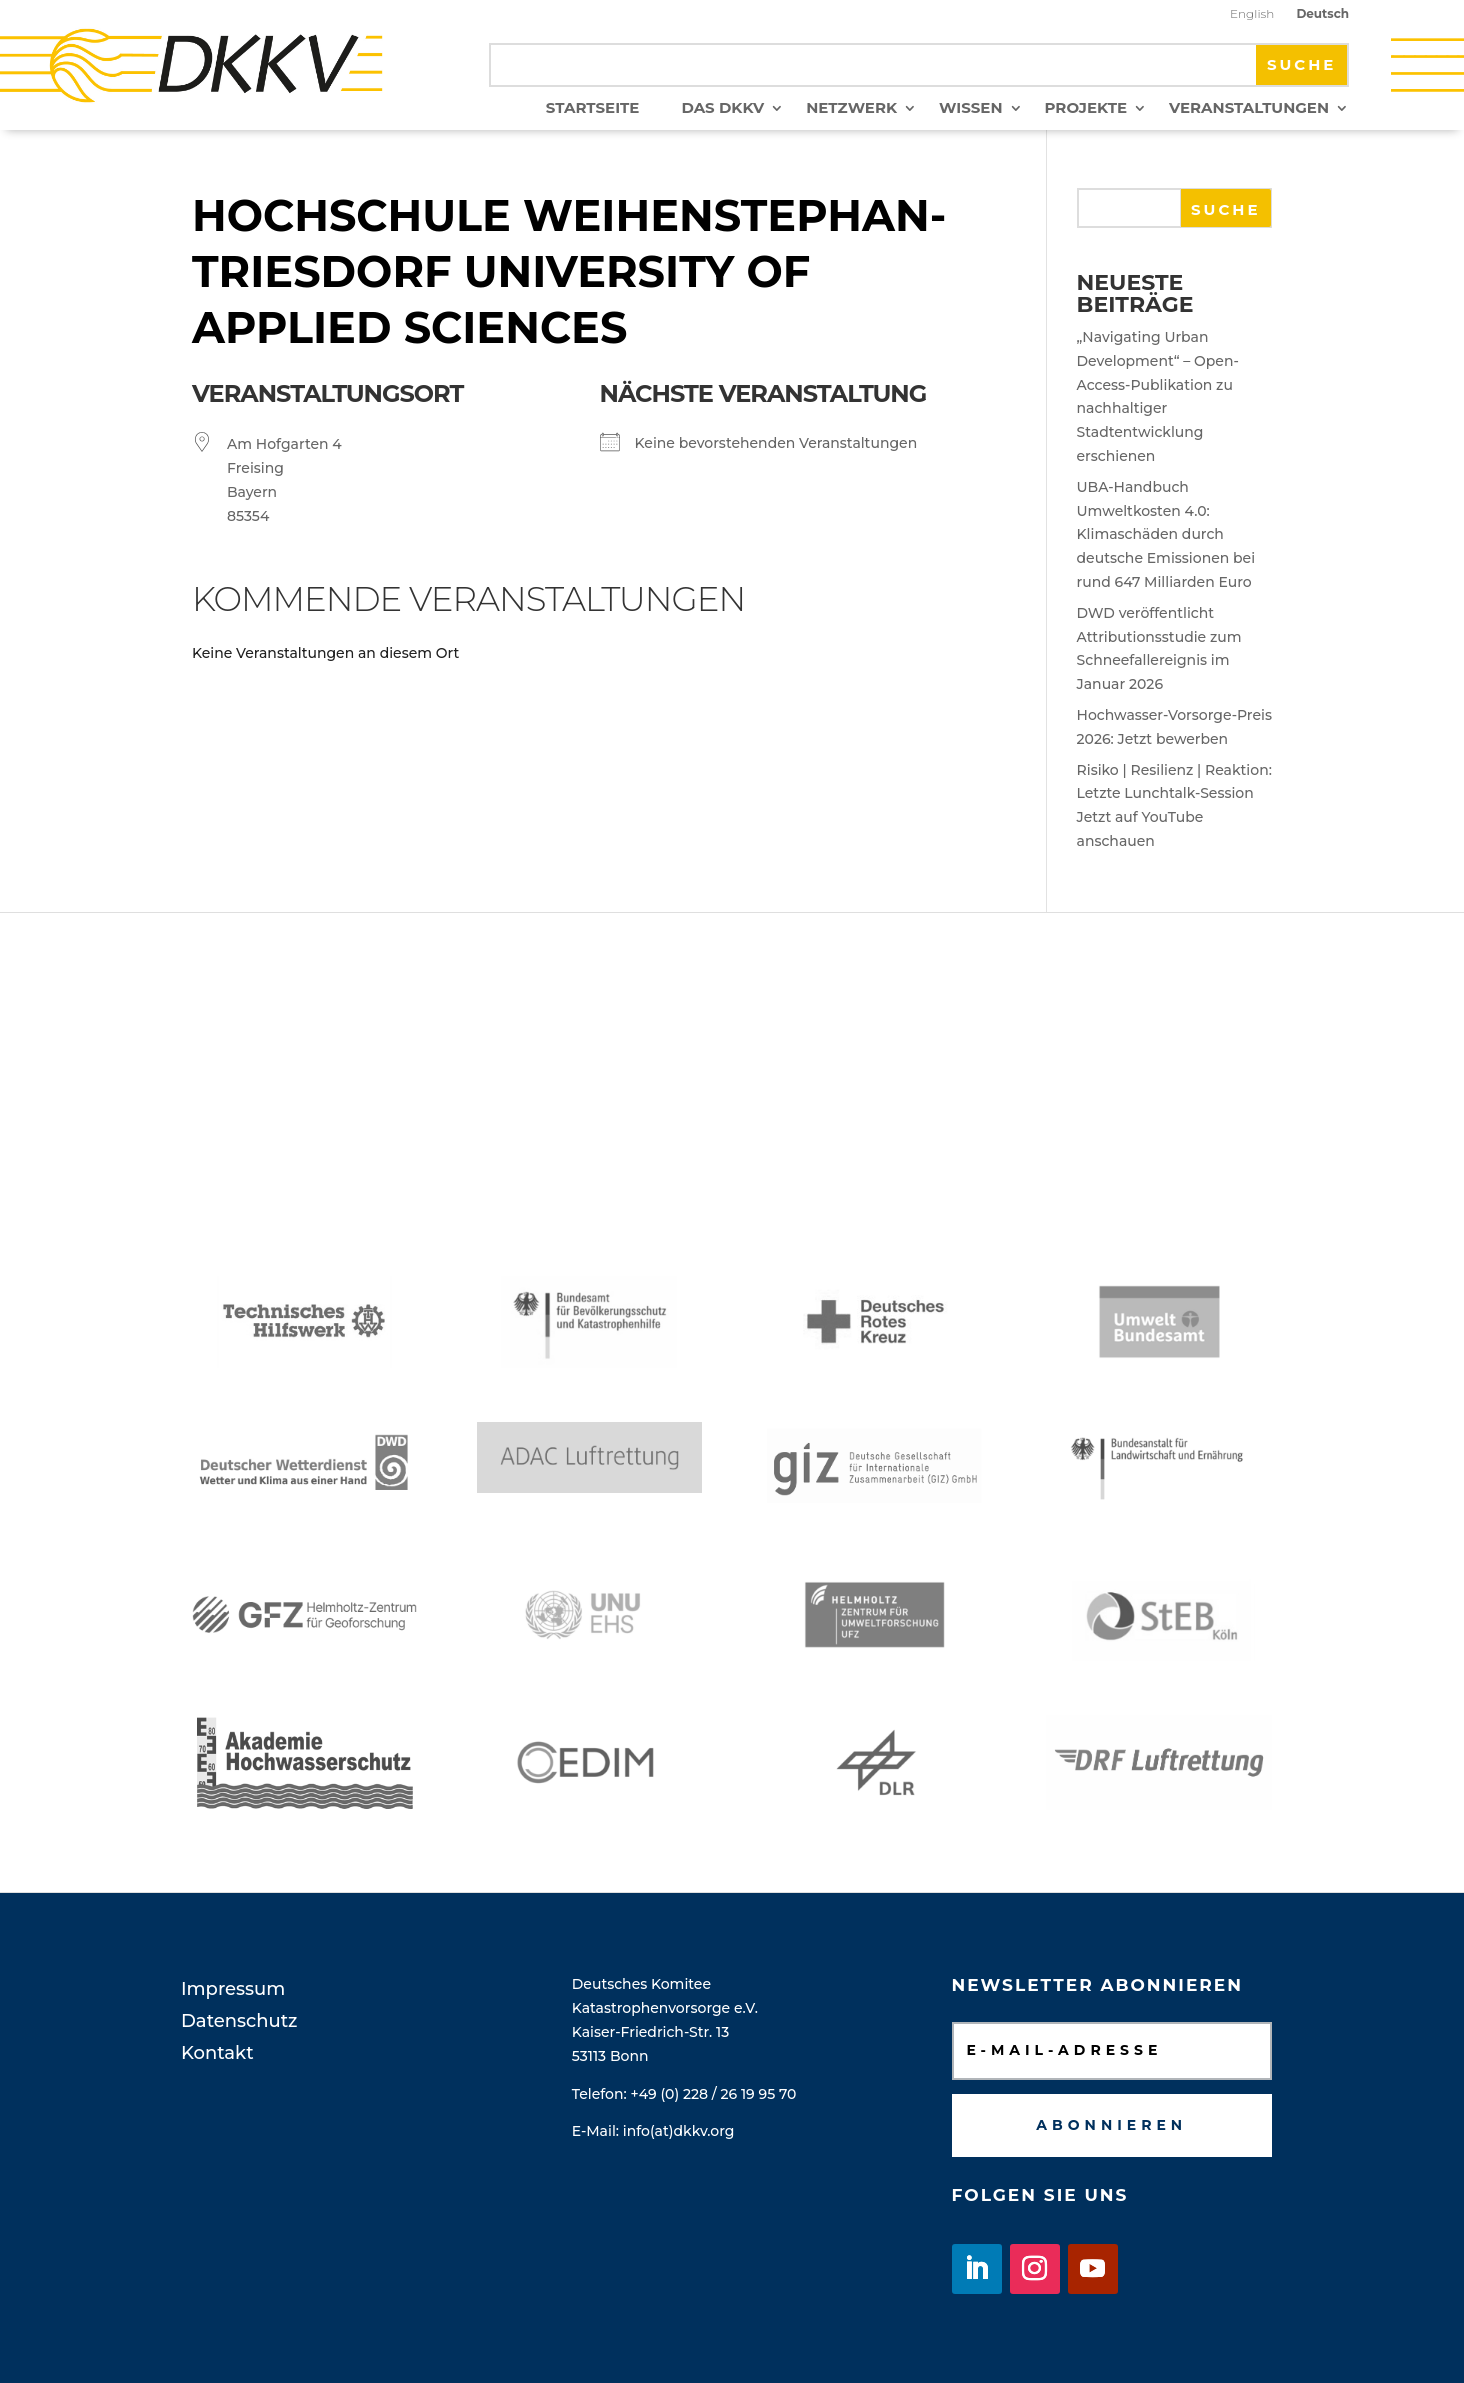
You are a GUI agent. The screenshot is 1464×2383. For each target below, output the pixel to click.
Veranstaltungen (1249, 109)
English (1252, 14)
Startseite (593, 109)
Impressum (233, 1989)
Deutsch (1322, 14)
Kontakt (217, 2053)
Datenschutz (239, 2021)
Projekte (1086, 109)
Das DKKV (722, 109)
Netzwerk (851, 109)
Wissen (970, 109)
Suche (1225, 209)
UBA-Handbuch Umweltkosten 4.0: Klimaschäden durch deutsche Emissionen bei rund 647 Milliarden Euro (1166, 534)
